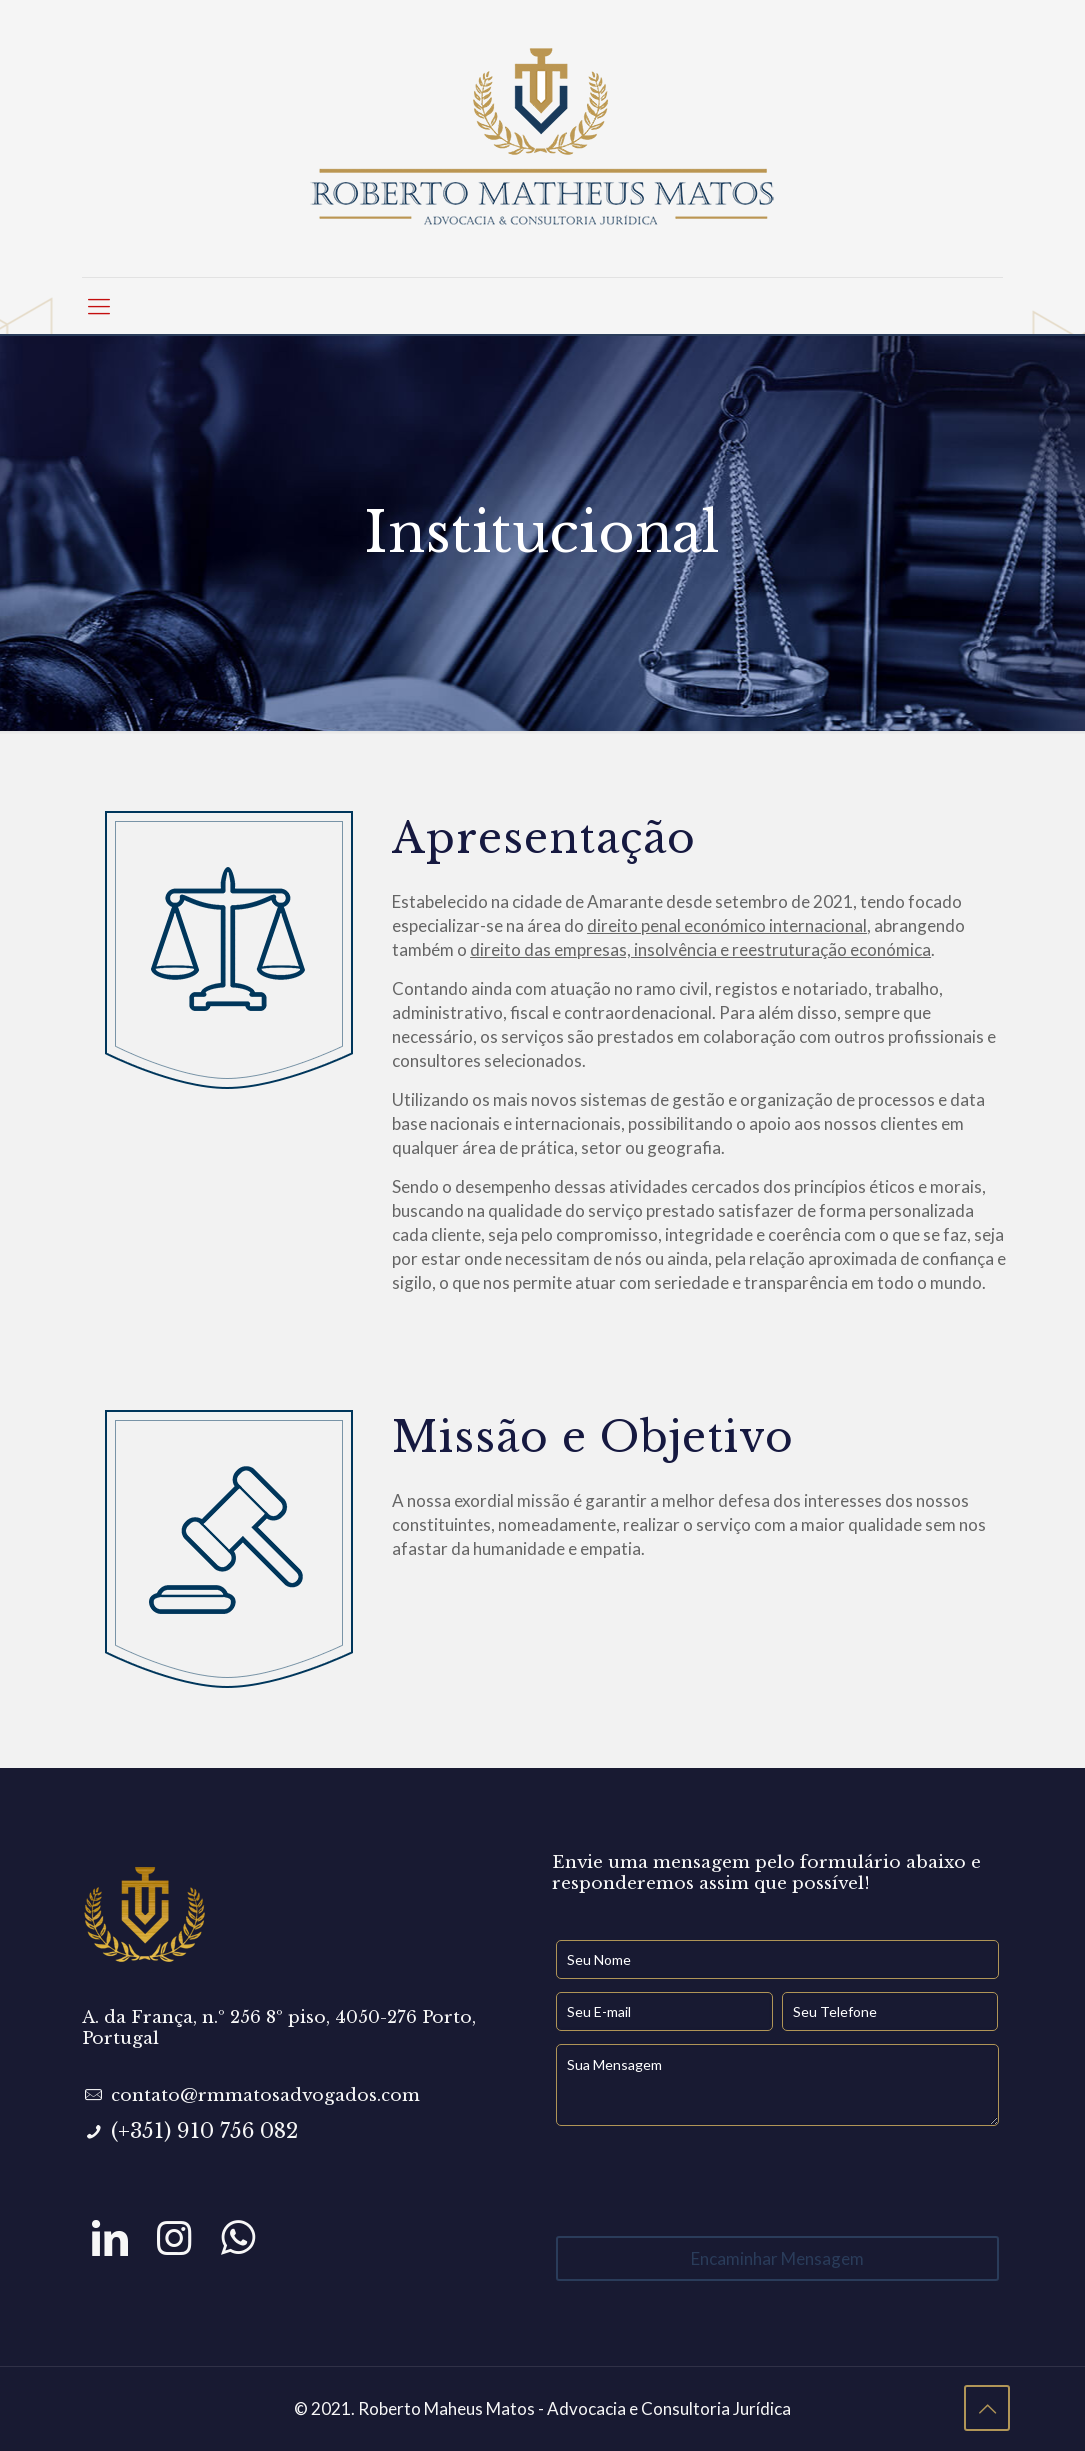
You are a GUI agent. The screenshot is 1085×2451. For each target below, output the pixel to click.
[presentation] (708, 2181)
